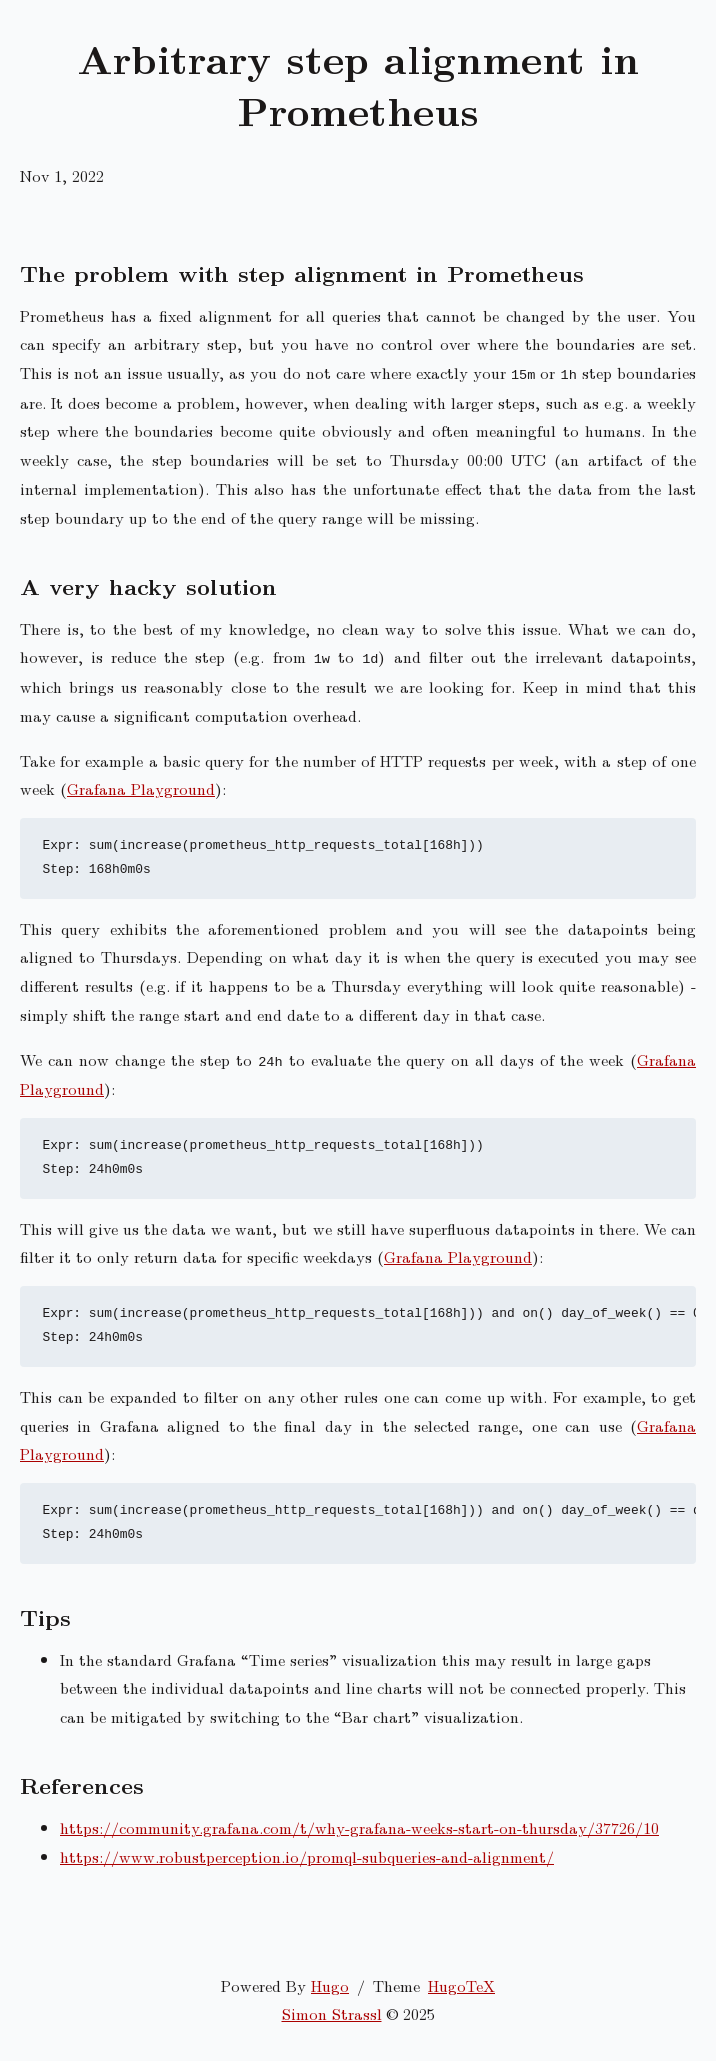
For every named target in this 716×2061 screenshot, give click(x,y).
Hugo (330, 1985)
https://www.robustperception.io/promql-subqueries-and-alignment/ (307, 1856)
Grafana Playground (141, 788)
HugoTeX (461, 1985)
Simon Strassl (332, 2013)
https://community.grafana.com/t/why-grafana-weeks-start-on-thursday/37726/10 (359, 1827)
